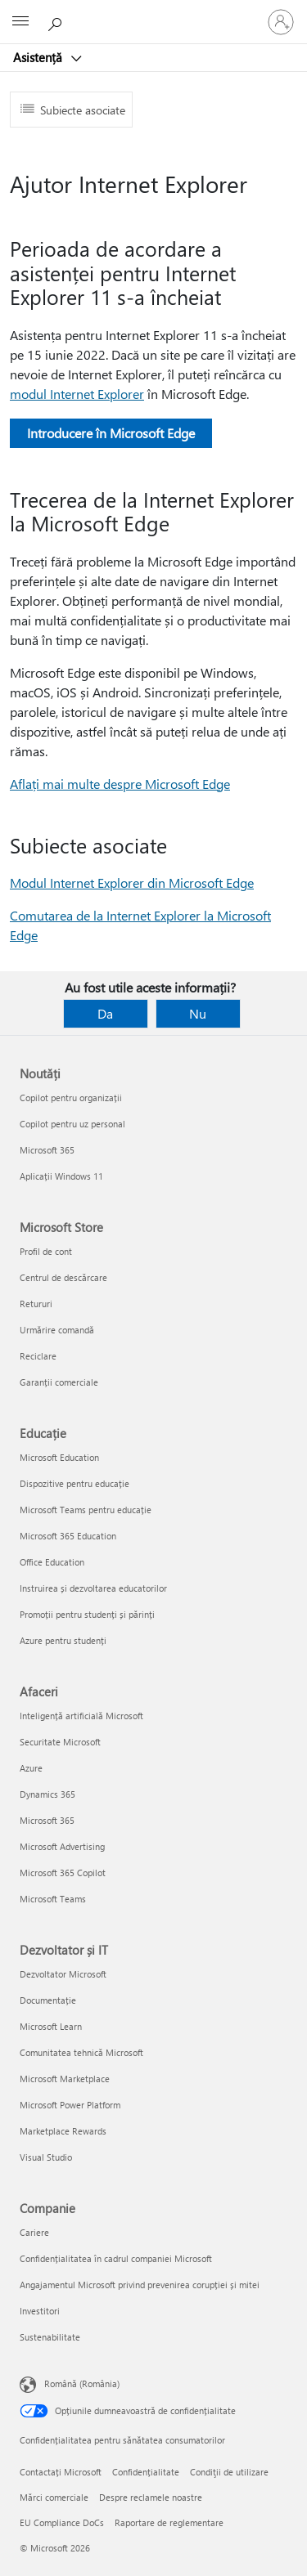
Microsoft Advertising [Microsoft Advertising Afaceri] (62, 1846)
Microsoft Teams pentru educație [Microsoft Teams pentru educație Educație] (85, 1509)
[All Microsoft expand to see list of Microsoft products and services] (20, 22)
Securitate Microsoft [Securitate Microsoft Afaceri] (60, 1742)
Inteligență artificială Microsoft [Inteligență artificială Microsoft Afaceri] (81, 1715)
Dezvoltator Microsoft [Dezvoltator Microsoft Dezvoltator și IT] (63, 1974)
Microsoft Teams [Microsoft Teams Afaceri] (53, 1899)
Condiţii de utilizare (229, 2472)
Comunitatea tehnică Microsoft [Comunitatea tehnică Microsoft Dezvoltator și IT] (81, 2052)
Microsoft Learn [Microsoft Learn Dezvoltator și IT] (51, 2026)
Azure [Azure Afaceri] (31, 1768)
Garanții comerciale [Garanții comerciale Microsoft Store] (59, 1382)
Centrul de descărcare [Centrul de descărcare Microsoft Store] (63, 1277)
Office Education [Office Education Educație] (52, 1562)
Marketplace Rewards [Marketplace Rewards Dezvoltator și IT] (63, 2131)
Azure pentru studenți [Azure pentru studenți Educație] (63, 1640)
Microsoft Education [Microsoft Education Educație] (59, 1457)
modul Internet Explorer (77, 393)
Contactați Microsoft (61, 2472)
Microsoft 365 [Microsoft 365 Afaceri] (47, 1820)
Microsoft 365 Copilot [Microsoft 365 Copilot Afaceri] (63, 1872)
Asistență (39, 57)
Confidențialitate (145, 2472)
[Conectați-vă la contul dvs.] (280, 22)
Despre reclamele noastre (150, 2497)
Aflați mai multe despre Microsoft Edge (120, 783)
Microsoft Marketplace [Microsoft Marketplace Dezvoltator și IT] (65, 2078)
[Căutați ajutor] (57, 21)
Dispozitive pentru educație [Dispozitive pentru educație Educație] (74, 1483)
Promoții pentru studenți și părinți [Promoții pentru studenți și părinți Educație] (87, 1614)
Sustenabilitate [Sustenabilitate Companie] (50, 2337)
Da (105, 1013)
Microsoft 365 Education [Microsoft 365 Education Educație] (68, 1536)
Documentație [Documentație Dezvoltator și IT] (48, 2000)
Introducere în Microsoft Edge (111, 432)
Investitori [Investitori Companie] (40, 2311)
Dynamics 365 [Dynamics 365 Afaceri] (47, 1794)
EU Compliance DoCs (62, 2522)
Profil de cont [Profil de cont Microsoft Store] (46, 1251)
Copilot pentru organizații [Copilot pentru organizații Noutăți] (71, 1097)
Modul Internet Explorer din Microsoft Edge (132, 882)
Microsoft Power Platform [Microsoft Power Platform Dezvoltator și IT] (70, 2105)
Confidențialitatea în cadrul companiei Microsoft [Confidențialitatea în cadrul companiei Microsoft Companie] (116, 2258)
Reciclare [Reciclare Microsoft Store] (38, 1356)
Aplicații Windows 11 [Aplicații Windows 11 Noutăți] (61, 1176)
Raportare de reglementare (169, 2522)
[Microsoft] (153, 12)
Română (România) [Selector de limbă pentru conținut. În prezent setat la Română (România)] (82, 2383)
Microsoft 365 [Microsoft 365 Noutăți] (47, 1150)
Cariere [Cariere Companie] (34, 2232)
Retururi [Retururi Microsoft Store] (36, 1303)
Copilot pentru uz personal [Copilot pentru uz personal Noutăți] (72, 1124)
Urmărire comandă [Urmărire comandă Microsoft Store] (57, 1330)
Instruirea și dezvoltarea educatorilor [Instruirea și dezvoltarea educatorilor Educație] (93, 1588)
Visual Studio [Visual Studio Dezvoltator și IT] (46, 2157)
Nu (197, 1013)
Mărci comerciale (54, 2497)
